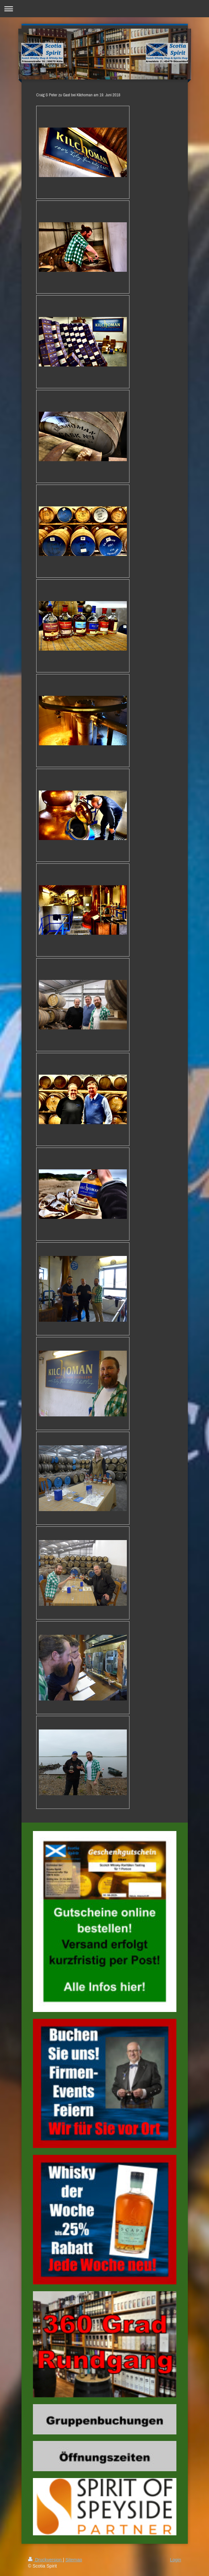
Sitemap (74, 2559)
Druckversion (45, 2559)
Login (175, 2559)
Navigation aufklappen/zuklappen (104, 9)
